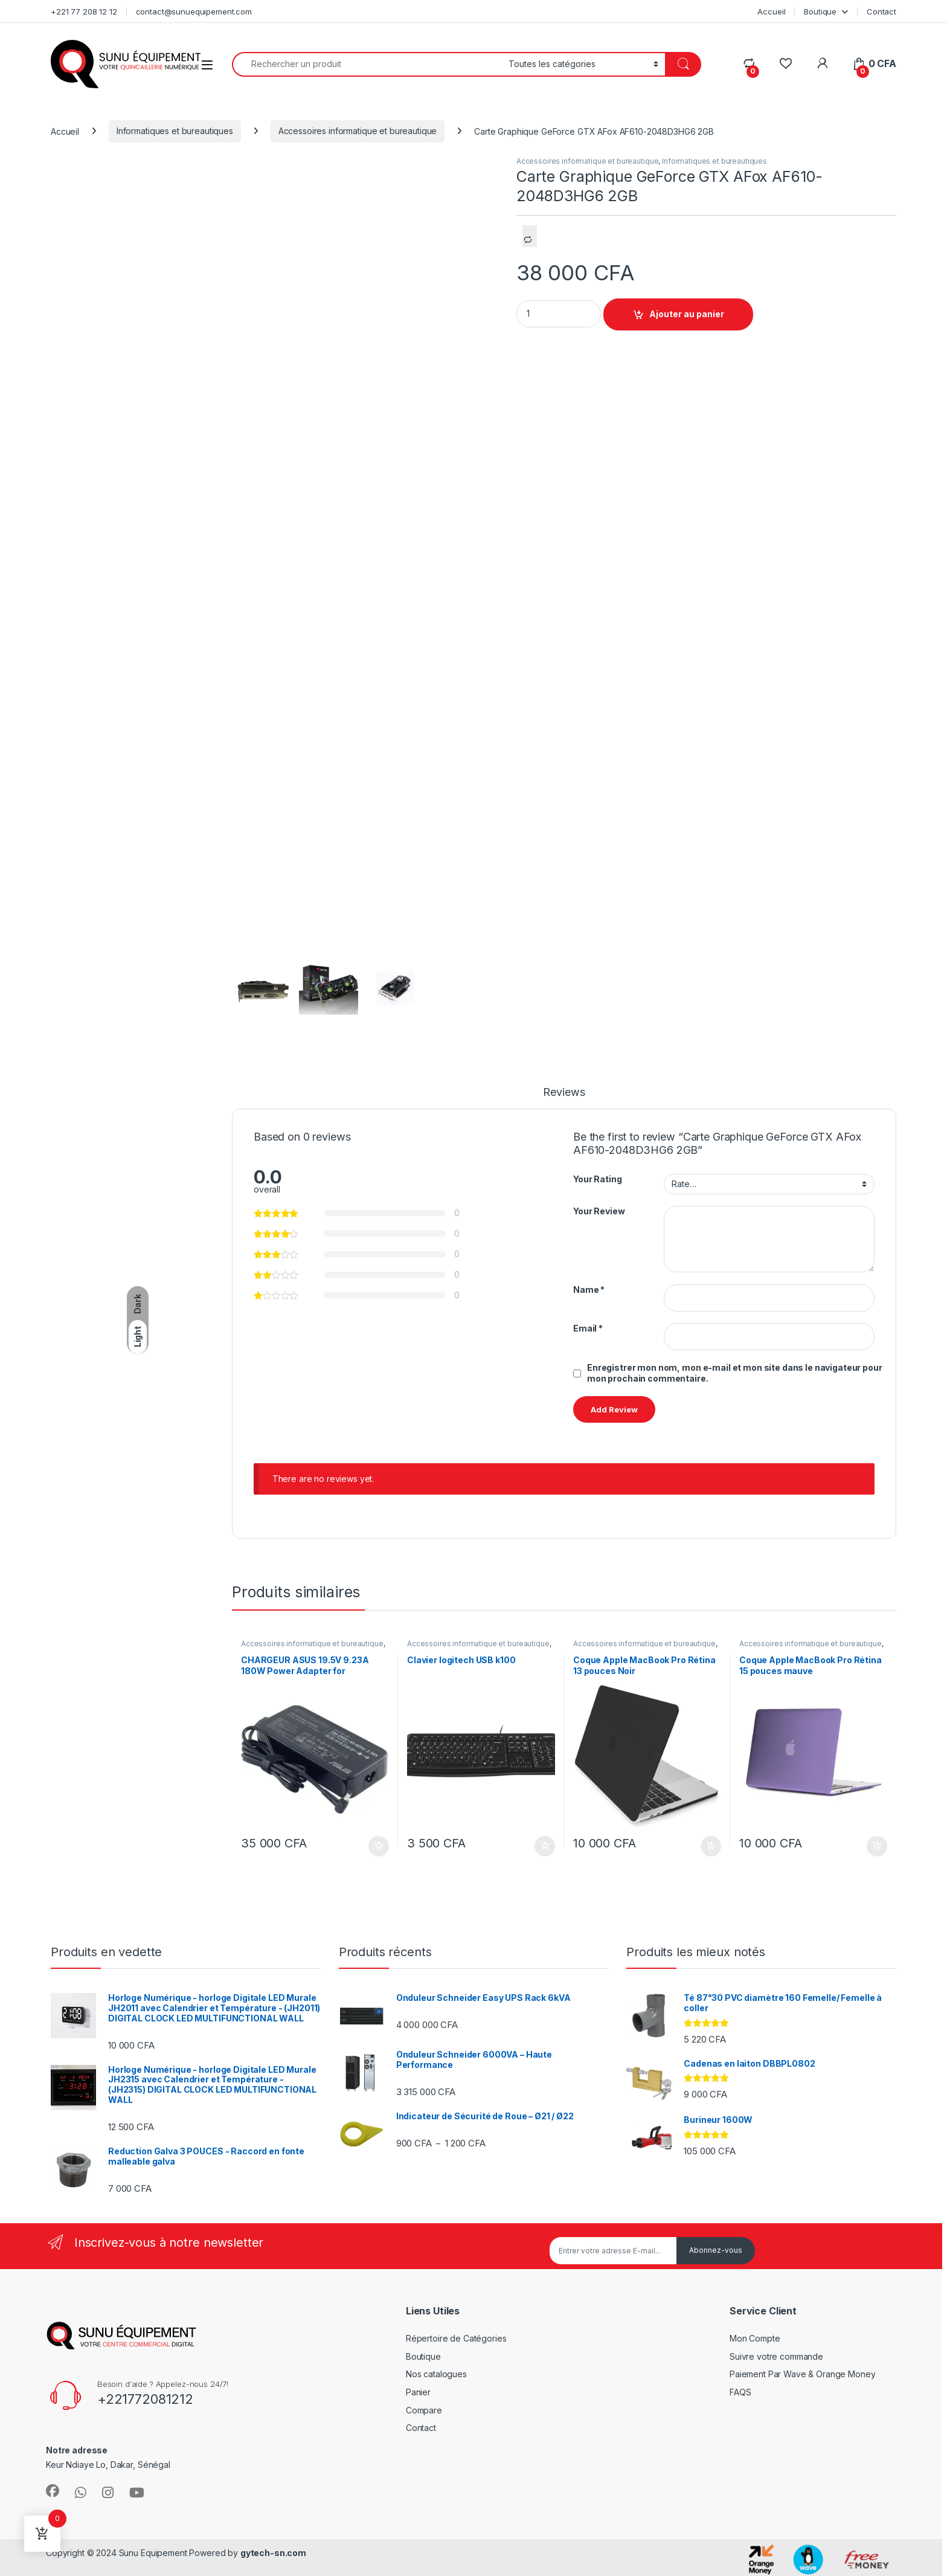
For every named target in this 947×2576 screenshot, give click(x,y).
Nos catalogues (436, 2374)
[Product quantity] (558, 313)
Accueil (771, 11)
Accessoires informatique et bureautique (357, 131)
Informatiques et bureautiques (175, 131)
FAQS (740, 2392)
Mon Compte (755, 2338)
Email (588, 1328)
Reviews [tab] (564, 1092)
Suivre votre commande (776, 2356)
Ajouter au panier (686, 314)
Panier (418, 2392)
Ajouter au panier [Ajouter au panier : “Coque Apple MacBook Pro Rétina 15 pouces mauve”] (877, 1846)
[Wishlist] (785, 63)
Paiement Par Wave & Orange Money (803, 2374)
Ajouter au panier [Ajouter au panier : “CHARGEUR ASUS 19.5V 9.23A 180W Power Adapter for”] (378, 1846)
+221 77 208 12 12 (84, 11)
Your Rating (597, 1179)
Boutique (820, 11)
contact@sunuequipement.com (194, 11)
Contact (881, 11)
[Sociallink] (52, 2490)
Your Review (598, 1211)
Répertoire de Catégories (456, 2338)
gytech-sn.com (273, 2553)
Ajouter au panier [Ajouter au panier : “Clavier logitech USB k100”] (544, 1846)
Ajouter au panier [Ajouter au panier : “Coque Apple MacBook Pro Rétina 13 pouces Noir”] (711, 1846)
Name (589, 1289)
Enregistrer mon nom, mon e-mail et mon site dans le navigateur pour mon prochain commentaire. (734, 1372)
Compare (424, 2410)
